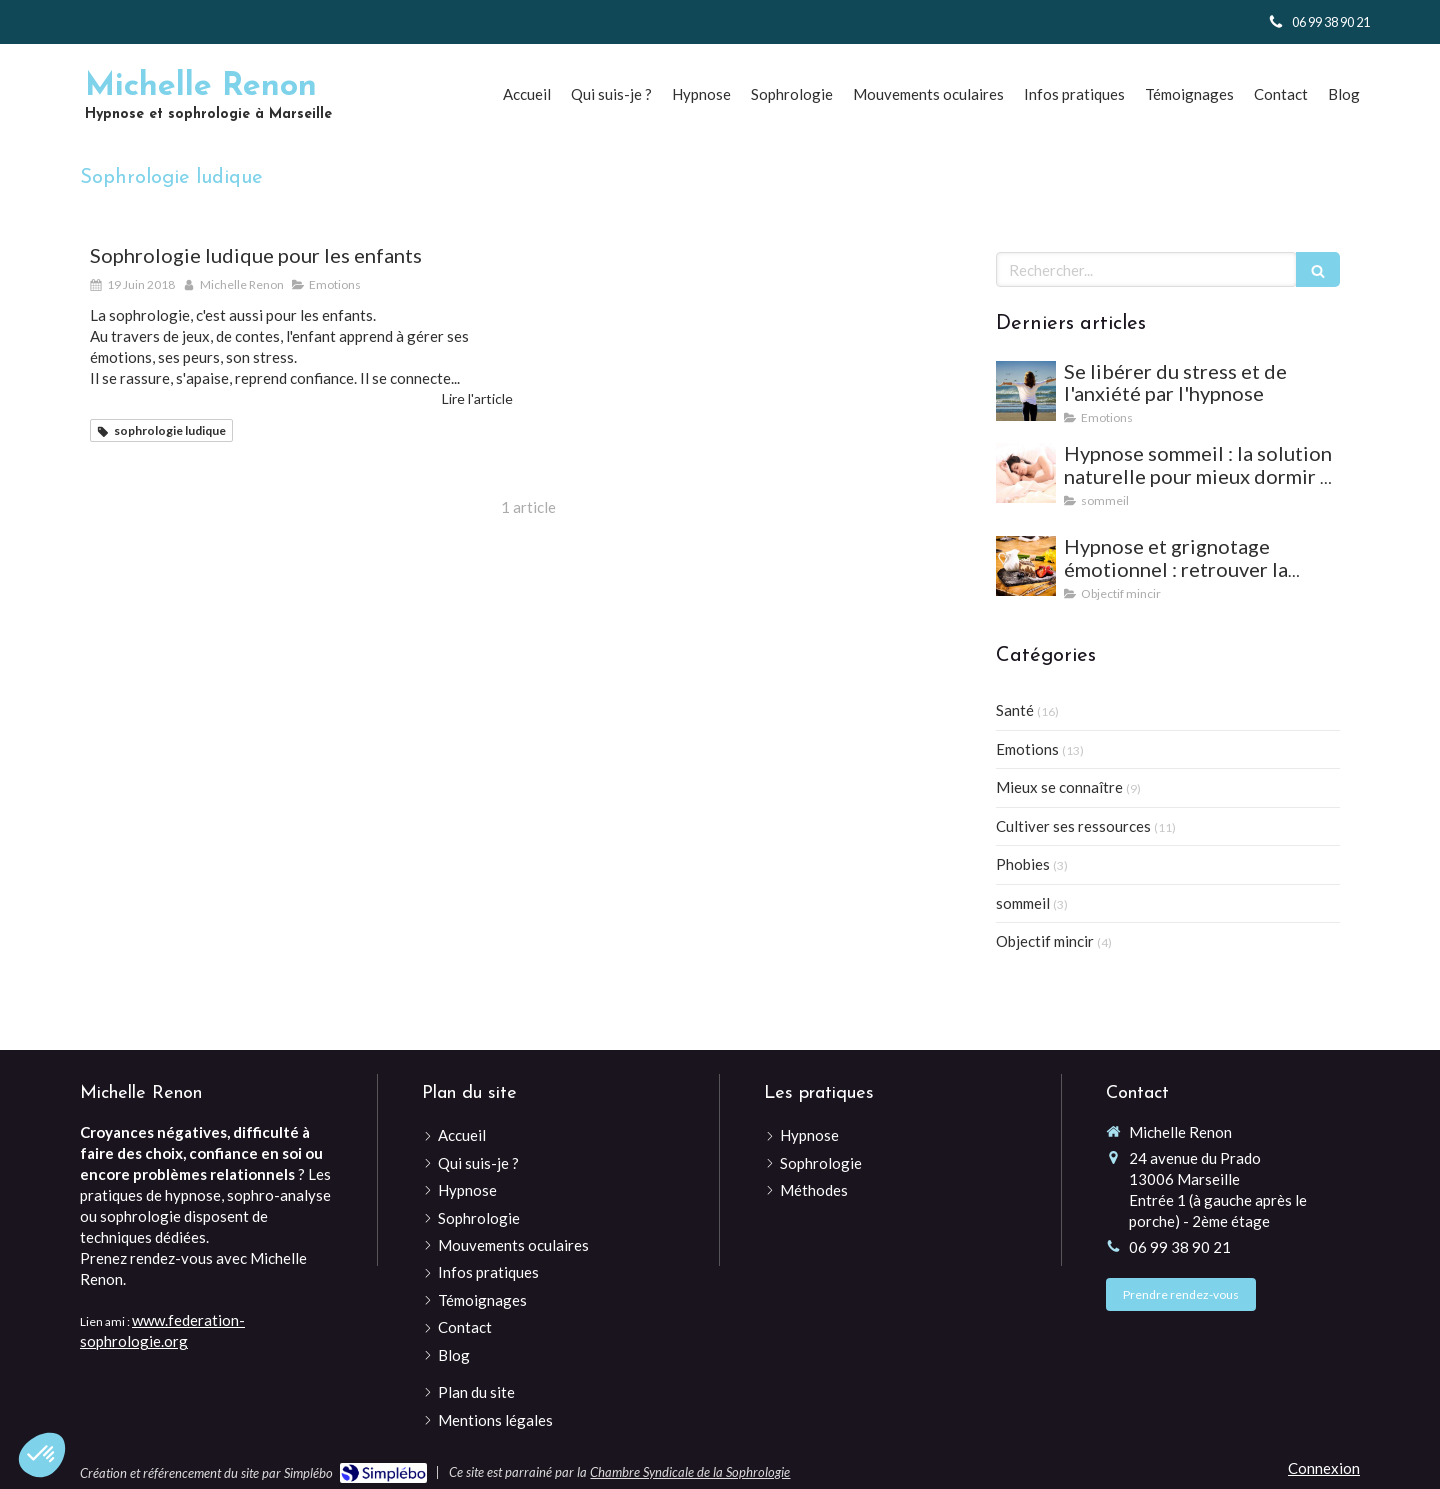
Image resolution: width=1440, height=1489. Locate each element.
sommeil (1023, 903)
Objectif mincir (1045, 941)
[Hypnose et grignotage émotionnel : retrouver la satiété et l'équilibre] (1026, 566)
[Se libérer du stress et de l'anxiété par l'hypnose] (1026, 391)
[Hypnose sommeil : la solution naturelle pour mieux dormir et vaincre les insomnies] (1026, 473)
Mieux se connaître (1059, 787)
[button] (42, 1455)
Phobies (1023, 864)
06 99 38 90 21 (1180, 1247)
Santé (1015, 710)
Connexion (1324, 1468)
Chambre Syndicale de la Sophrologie (690, 1472)
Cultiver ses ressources (1073, 826)
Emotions (1027, 749)
